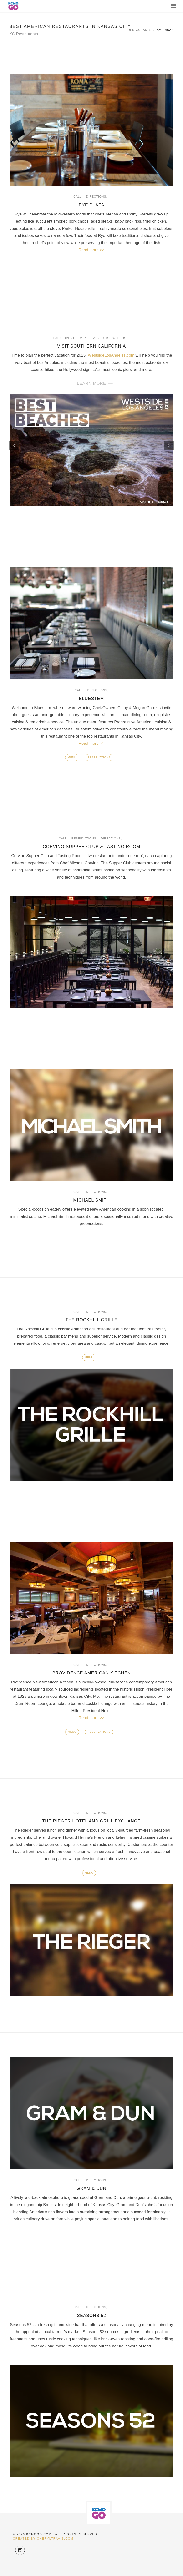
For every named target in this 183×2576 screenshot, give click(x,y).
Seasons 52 (91, 2314)
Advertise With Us (109, 338)
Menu (72, 757)
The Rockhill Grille (91, 1320)
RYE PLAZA (91, 205)
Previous (14, 445)
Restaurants (139, 30)
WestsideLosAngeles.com (111, 355)
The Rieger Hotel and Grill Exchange (91, 1820)
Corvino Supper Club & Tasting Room (91, 846)
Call (77, 196)
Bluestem (91, 698)
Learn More (91, 383)
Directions (96, 196)
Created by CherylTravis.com (43, 2538)
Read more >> (92, 250)
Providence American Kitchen (91, 1672)
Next (169, 445)
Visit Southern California (91, 346)
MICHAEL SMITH (91, 1200)
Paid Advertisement (71, 338)
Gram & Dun (91, 2188)
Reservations (98, 757)
